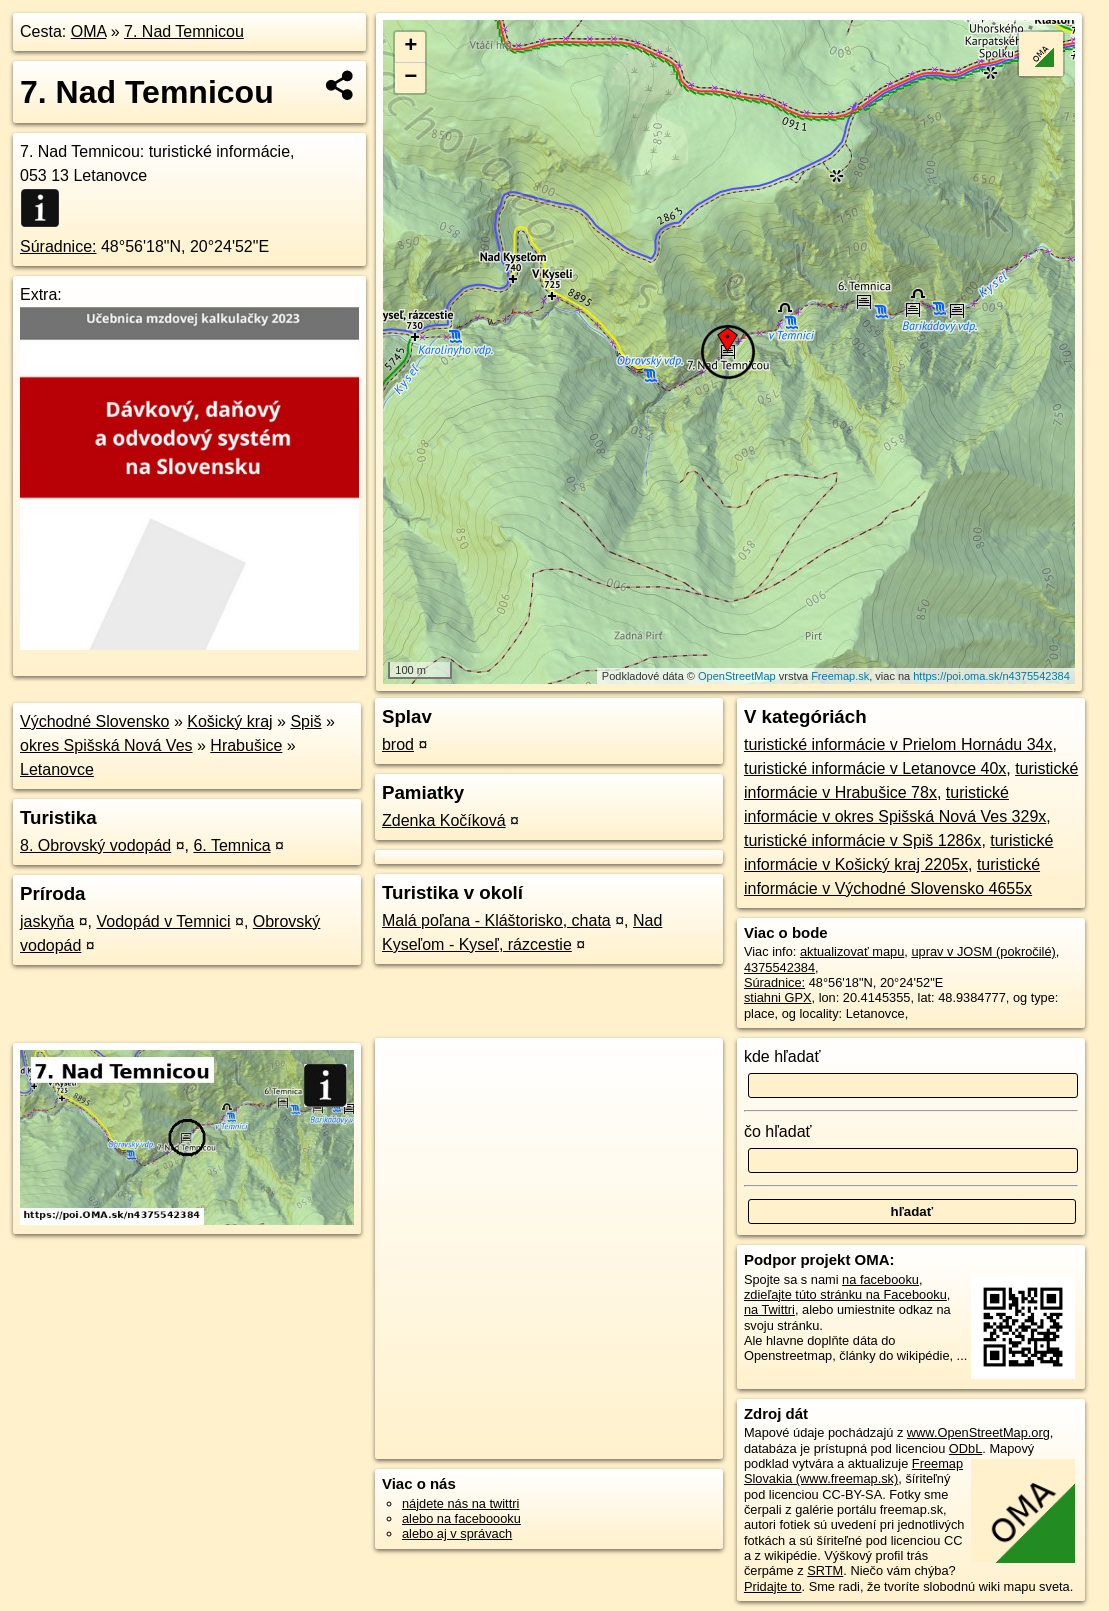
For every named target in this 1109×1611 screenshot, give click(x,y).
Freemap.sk (840, 676)
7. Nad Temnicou (184, 31)
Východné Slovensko (94, 721)
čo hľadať (778, 1131)
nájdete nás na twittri (460, 1503)
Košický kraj (229, 721)
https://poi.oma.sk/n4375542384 (991, 676)
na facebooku (880, 1279)
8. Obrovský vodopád (95, 845)
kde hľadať (782, 1056)
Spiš (305, 721)
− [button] (410, 78)
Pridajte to (773, 1586)
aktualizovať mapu (852, 951)
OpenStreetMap (737, 676)
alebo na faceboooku (461, 1518)
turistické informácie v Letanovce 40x (875, 768)
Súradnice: (58, 246)
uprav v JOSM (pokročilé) (983, 951)
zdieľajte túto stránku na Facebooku (845, 1294)
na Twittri (769, 1309)
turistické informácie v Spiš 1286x (862, 840)
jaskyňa (47, 921)
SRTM (825, 1570)
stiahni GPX (778, 997)
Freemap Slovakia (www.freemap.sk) (853, 1471)
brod (398, 744)
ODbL (965, 1448)
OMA (89, 31)
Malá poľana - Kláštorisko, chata (496, 920)
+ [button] (410, 47)
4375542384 (779, 967)
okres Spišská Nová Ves (106, 745)
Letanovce (57, 769)
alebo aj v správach (457, 1533)
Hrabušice (246, 745)
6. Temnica (231, 845)
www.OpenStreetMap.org (978, 1432)
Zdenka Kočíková (444, 820)
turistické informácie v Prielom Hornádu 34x (898, 744)
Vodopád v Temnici (164, 921)
